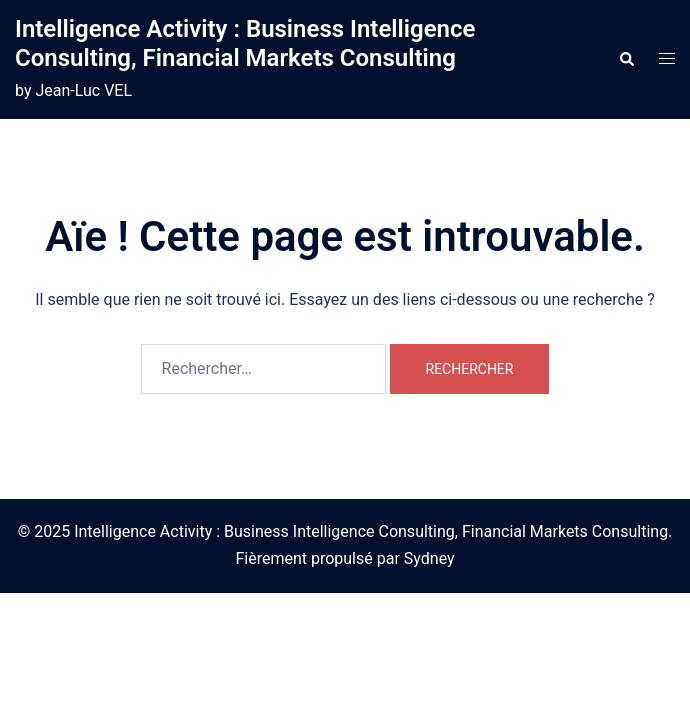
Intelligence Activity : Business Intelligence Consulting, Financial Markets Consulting (245, 43)
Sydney (429, 558)
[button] (626, 60)
